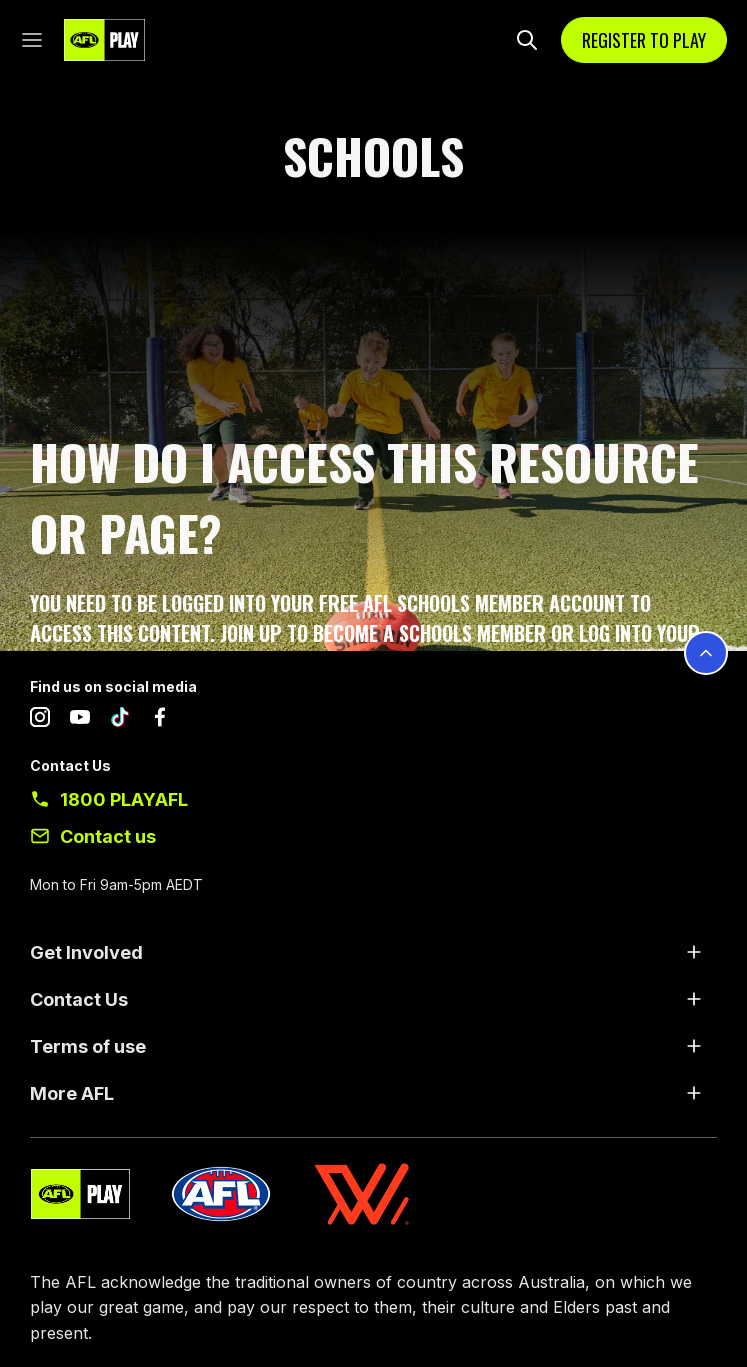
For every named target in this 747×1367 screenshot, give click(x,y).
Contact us (108, 836)
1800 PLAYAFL (124, 799)
